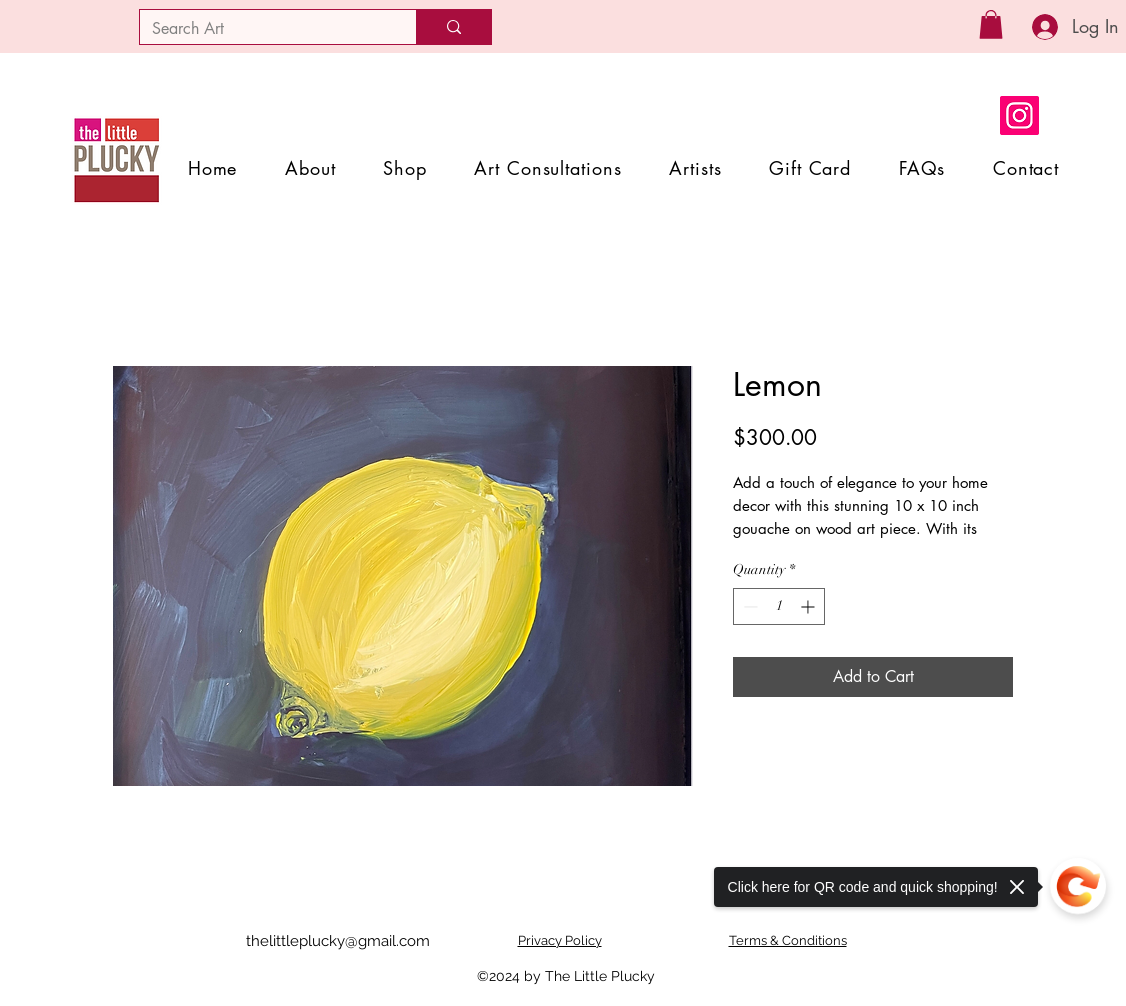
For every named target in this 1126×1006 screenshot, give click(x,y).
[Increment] (809, 606)
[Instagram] (1019, 115)
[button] (991, 24)
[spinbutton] (779, 606)
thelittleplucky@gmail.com (338, 941)
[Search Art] (263, 29)
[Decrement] (748, 606)
